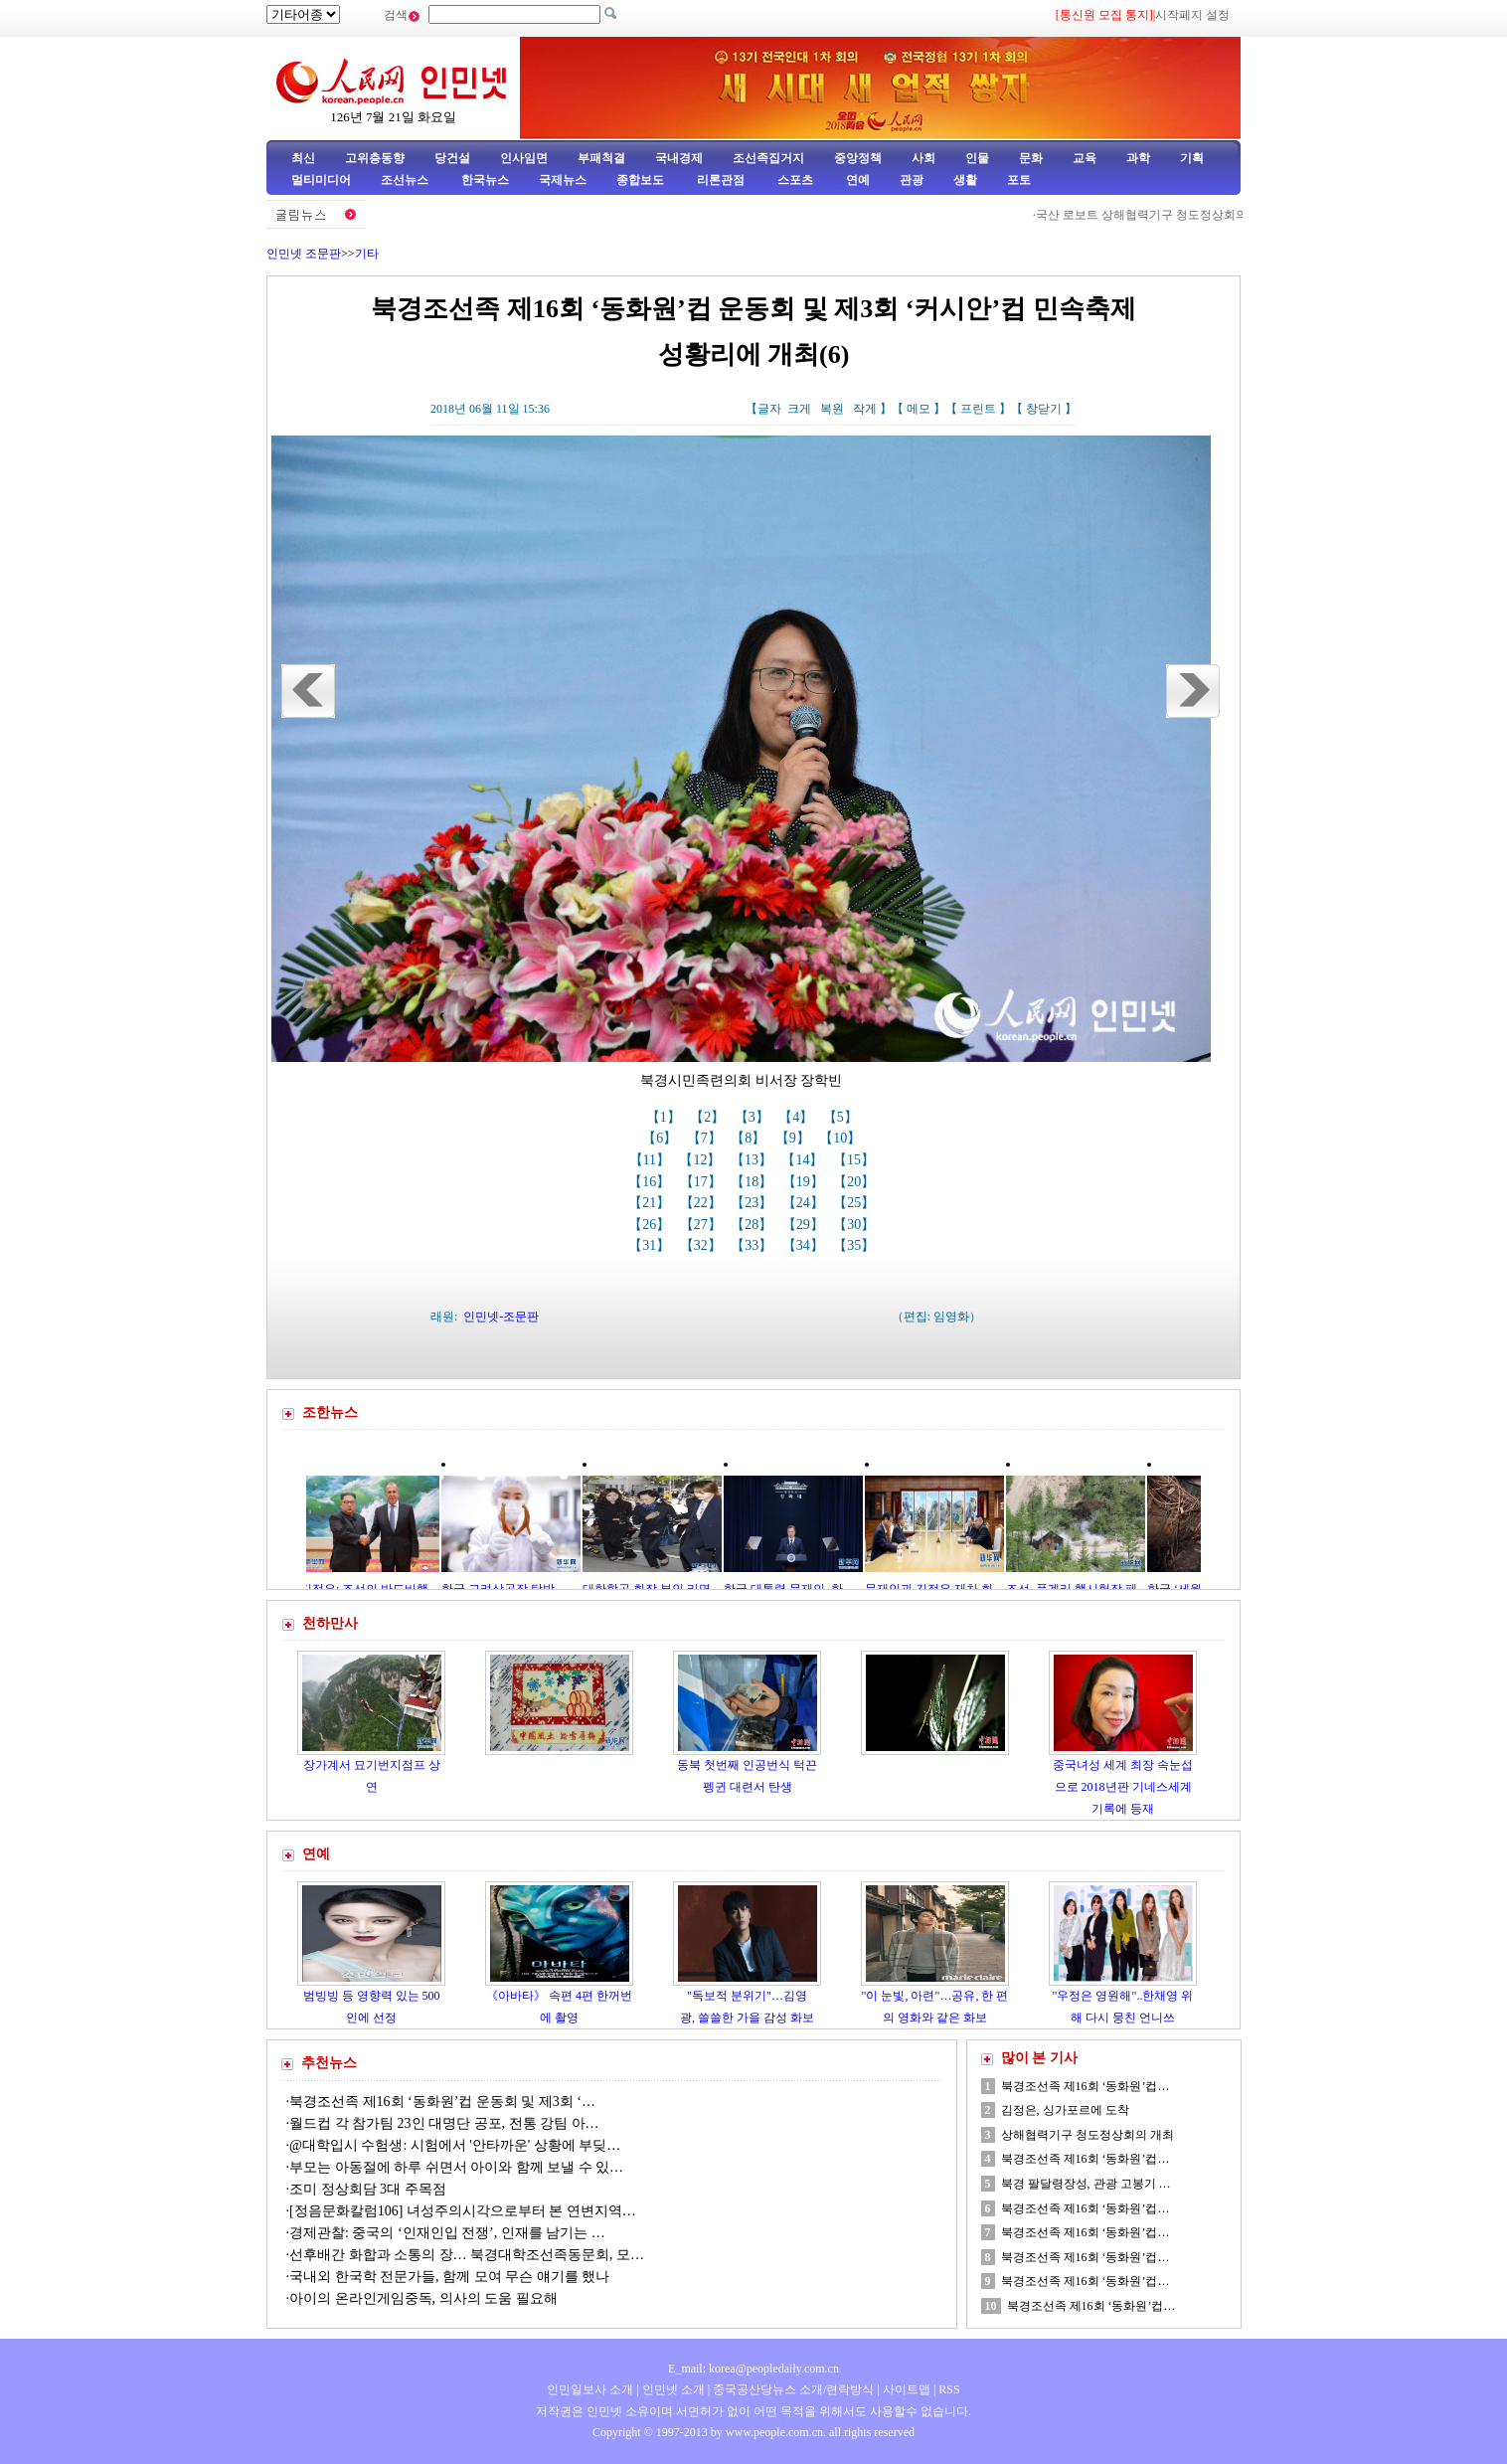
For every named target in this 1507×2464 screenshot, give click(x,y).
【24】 (805, 1202)
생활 (965, 180)
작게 (865, 409)
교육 (1084, 158)
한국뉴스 (485, 180)
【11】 (651, 1159)
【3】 (754, 1117)
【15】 (856, 1159)
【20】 (856, 1181)
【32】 (703, 1245)
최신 (303, 158)
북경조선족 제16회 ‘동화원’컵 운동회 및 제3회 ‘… (442, 2101)
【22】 (703, 1202)
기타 (367, 254)
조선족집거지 (768, 158)
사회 (923, 158)
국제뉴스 (562, 180)
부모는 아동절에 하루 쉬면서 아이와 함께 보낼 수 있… (456, 2167)
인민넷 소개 (672, 2389)
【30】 (856, 1224)
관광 (911, 180)
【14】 (804, 1159)
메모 (918, 409)
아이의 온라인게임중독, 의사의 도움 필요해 (423, 2298)
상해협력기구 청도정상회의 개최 (1087, 2135)
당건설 (452, 158)
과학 (1138, 158)
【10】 (842, 1138)
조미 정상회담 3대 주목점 (367, 2189)
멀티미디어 (321, 180)
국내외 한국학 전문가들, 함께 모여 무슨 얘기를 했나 (449, 2276)
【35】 (856, 1245)
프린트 (978, 409)
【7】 (706, 1138)
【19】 (805, 1181)
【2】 (709, 1117)
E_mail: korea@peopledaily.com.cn (753, 2369)
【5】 (842, 1117)
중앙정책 (858, 158)
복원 (832, 409)
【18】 (753, 1181)
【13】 (753, 1159)
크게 (799, 409)
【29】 (805, 1224)
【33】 (753, 1245)
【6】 (661, 1138)
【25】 (856, 1202)
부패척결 (601, 158)
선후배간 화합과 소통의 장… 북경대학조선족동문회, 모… (466, 2254)
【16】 (651, 1181)
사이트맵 (906, 2389)
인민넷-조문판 (501, 1316)
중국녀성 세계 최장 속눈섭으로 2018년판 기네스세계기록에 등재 (1123, 1786)
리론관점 (721, 180)
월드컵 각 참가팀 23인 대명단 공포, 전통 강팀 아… (444, 2123)
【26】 (651, 1224)
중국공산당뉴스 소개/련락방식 (793, 2389)
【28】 (753, 1224)
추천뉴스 (329, 2062)
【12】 (702, 1159)
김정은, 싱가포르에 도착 (1065, 2110)
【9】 (794, 1138)
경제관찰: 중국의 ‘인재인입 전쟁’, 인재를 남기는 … (447, 2232)
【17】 (703, 1181)
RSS (948, 2389)
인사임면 (524, 158)
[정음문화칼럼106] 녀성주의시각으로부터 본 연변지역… (462, 2210)
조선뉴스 (406, 180)
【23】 (753, 1202)
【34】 (805, 1245)
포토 (1019, 180)
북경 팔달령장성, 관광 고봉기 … (1086, 2184)
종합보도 (640, 180)
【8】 (750, 1138)
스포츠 (793, 180)
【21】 (651, 1202)
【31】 (651, 1245)
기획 (1192, 158)
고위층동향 (375, 158)
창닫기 (1044, 409)
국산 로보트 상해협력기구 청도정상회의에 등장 (1166, 215)
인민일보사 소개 (590, 2389)
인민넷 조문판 (303, 254)
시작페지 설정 (1192, 15)
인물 (977, 158)
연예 (856, 180)
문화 (1031, 158)
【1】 (665, 1117)
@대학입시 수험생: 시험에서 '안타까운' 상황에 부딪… (454, 2145)
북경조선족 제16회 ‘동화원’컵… (1085, 2086)
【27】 (703, 1224)
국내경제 (679, 158)
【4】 (797, 1117)
